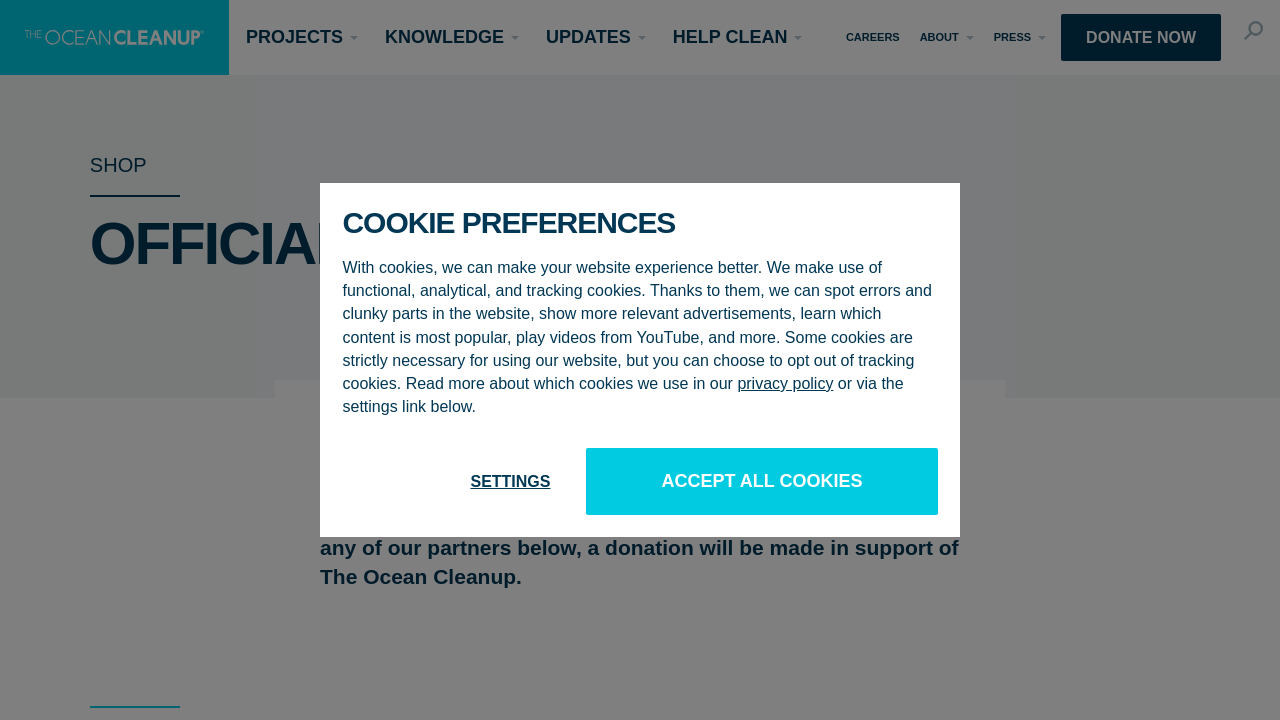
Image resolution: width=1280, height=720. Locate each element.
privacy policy (785, 383)
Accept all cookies (761, 481)
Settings (510, 481)
